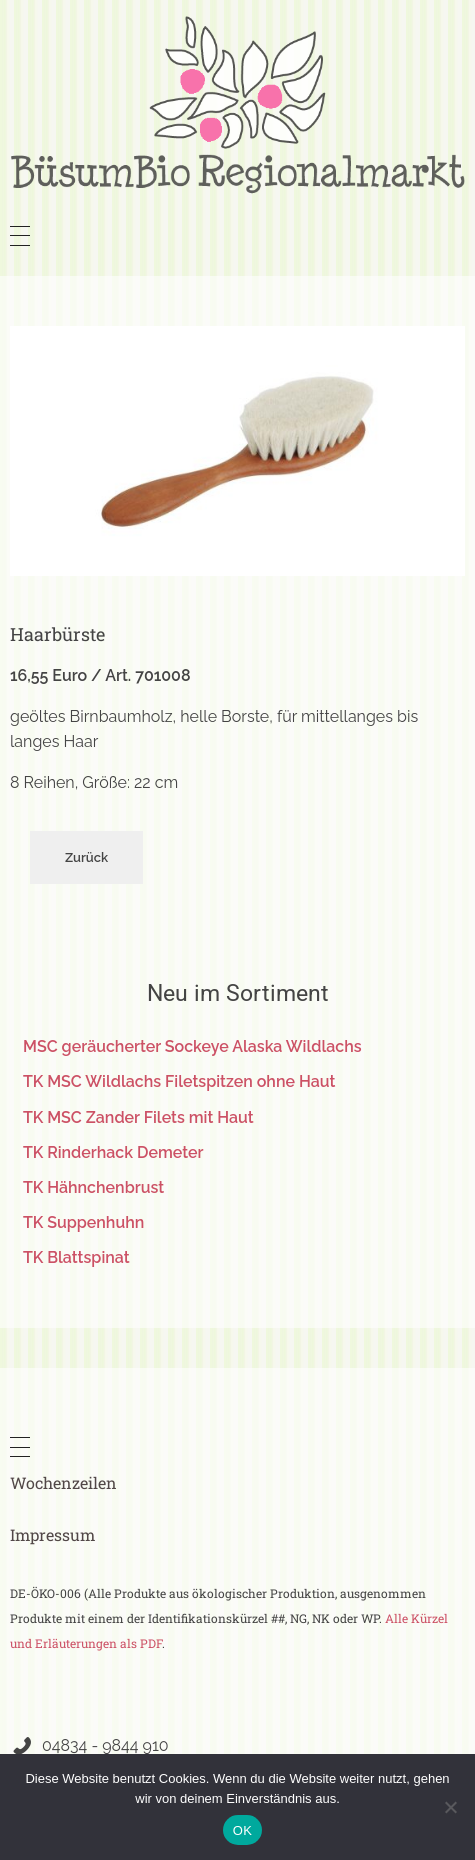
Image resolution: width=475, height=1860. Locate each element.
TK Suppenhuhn (83, 1222)
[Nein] (450, 1807)
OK (242, 1830)
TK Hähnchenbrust (93, 1187)
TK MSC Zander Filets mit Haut (138, 1117)
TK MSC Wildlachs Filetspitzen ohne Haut (179, 1081)
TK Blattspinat (76, 1257)
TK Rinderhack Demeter (113, 1152)
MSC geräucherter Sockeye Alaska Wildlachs (192, 1046)
